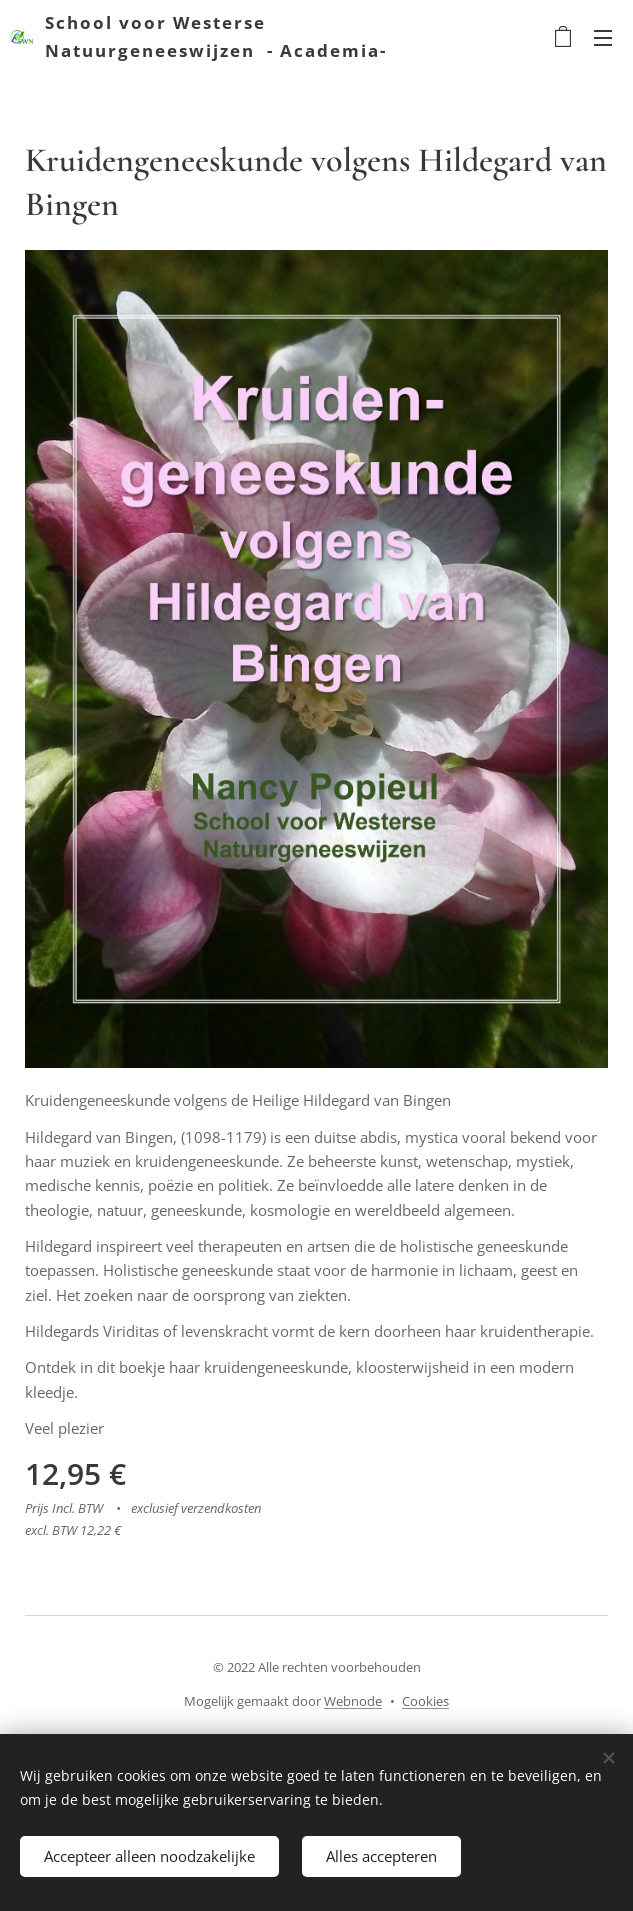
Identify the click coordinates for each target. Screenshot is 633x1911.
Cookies (425, 1701)
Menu (603, 38)
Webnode (353, 1701)
